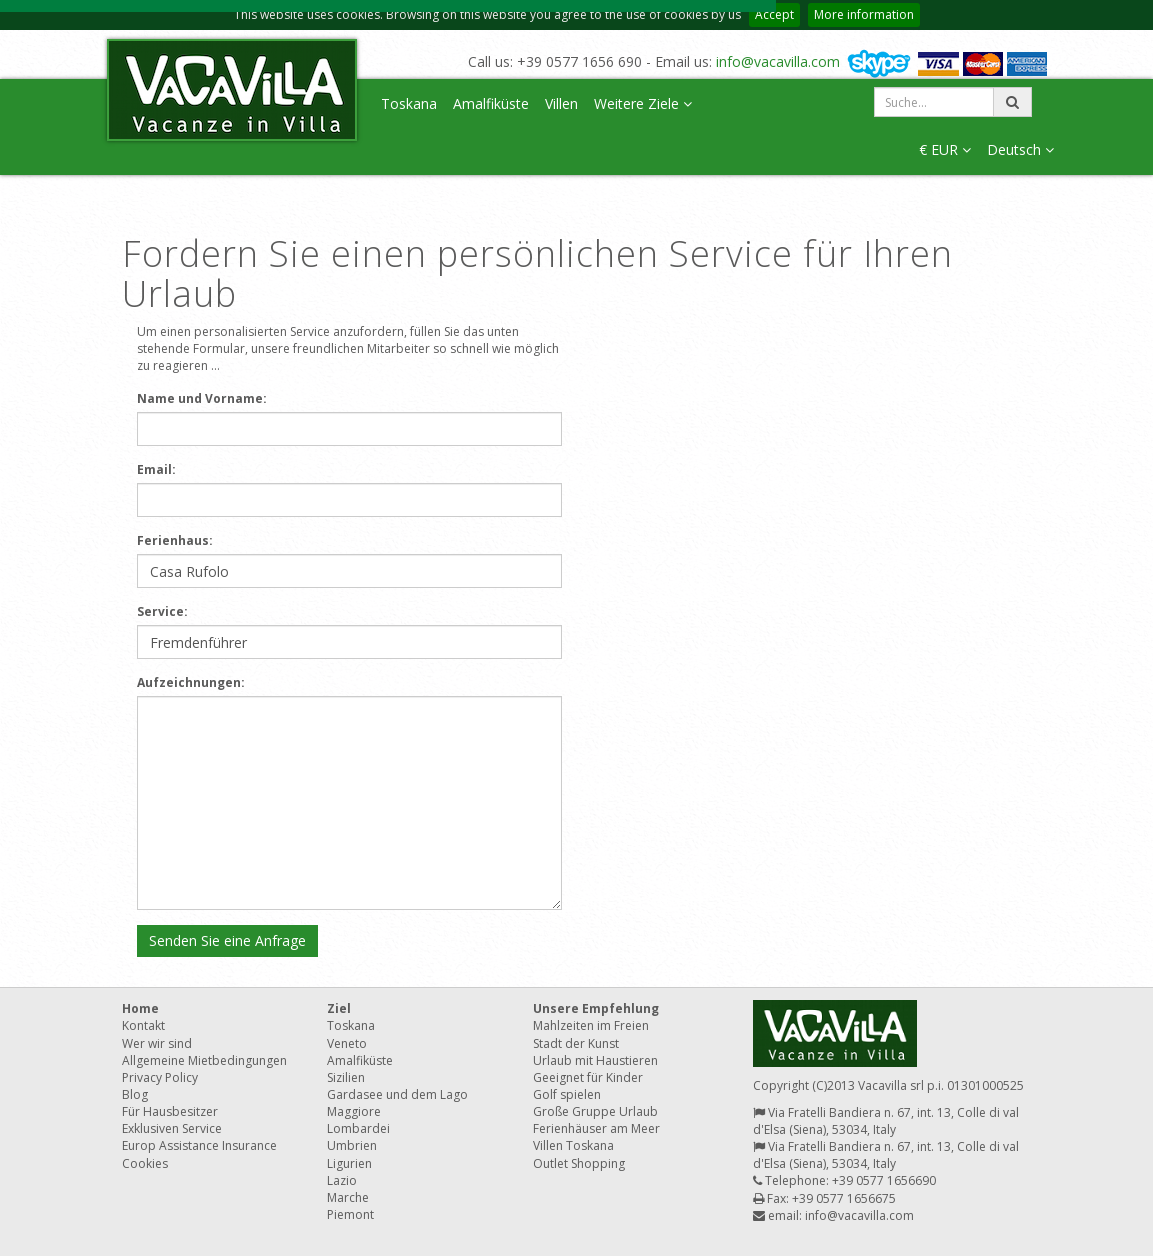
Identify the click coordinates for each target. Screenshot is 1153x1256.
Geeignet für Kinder (588, 1077)
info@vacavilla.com (778, 61)
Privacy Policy (160, 1077)
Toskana (409, 103)
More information (864, 14)
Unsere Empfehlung (596, 1008)
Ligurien (349, 1163)
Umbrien (352, 1145)
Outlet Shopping (579, 1163)
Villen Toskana (573, 1145)
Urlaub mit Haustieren (595, 1060)
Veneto (347, 1043)
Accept (774, 14)
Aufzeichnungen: (191, 682)
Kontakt (143, 1025)
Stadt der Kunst (576, 1043)
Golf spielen (567, 1094)
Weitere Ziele (643, 103)
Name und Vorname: (202, 398)
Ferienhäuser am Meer (596, 1128)
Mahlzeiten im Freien (591, 1025)
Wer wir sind (157, 1043)
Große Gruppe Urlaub (595, 1111)
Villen (561, 103)
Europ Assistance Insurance (199, 1145)
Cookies (145, 1163)
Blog (135, 1094)
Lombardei (358, 1128)
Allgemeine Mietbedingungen (204, 1060)
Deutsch (1020, 149)
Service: (162, 611)
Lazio (342, 1180)
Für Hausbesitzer (170, 1111)
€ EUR (945, 149)
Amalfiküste (491, 103)
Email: (156, 469)
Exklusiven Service (172, 1128)
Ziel (339, 1008)
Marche (348, 1197)
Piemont (350, 1214)
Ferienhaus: (175, 540)
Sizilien (346, 1077)
